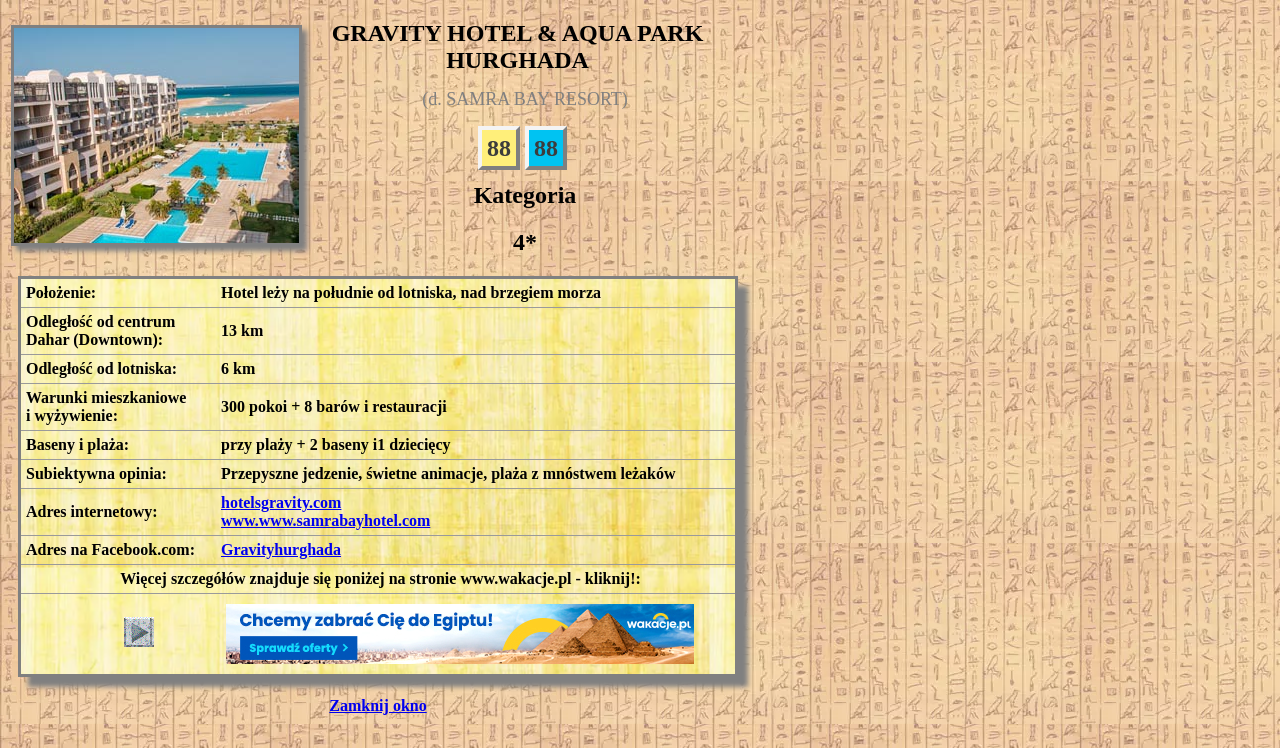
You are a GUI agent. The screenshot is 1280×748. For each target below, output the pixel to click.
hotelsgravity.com (281, 502)
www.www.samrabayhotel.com (325, 520)
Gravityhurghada (281, 549)
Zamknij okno (377, 705)
